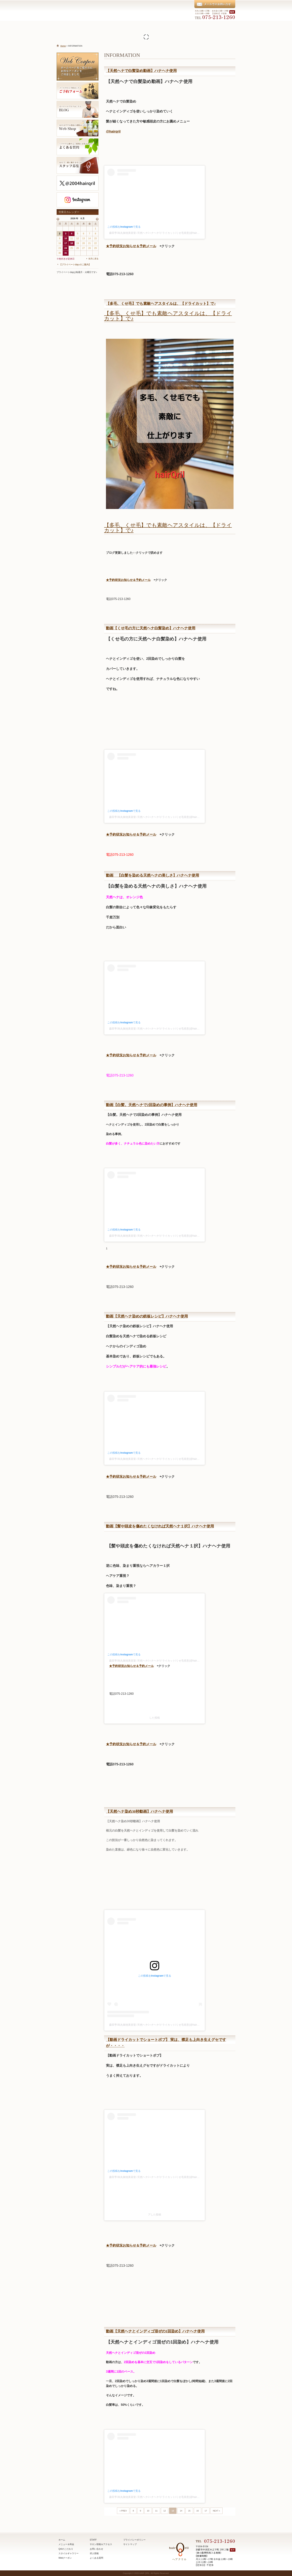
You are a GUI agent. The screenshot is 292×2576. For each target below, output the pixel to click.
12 (165, 2511)
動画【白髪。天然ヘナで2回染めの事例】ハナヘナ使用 (151, 1105)
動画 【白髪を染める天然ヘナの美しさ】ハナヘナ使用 (152, 875)
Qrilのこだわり (65, 2549)
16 (197, 2511)
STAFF (191, 26)
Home (63, 46)
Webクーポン (65, 2558)
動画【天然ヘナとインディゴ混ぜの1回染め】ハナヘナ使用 (155, 2331)
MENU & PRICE (101, 26)
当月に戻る (93, 258)
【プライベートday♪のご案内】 (75, 264)
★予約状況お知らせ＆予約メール (131, 246)
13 (173, 2511)
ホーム (61, 2540)
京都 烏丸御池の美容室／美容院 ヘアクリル (71, 9)
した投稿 (154, 1717)
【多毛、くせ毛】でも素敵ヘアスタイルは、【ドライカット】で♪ (161, 304)
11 (156, 2511)
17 (206, 2511)
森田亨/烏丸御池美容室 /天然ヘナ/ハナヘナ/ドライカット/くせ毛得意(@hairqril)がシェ (159, 2177)
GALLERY (161, 26)
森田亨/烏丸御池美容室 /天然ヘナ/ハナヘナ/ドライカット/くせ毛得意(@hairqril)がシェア (160, 1660)
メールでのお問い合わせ (214, 4)
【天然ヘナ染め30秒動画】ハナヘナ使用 (139, 1811)
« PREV (123, 2511)
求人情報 (94, 2553)
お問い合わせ (96, 2549)
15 (189, 2511)
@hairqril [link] (113, 131)
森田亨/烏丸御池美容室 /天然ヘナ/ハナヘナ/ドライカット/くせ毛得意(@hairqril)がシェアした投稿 (165, 232)
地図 (232, 12)
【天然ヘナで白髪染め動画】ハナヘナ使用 (141, 71)
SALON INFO (220, 26)
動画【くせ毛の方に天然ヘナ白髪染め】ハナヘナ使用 (150, 628)
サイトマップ (130, 2544)
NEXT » (216, 2511)
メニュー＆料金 (66, 2544)
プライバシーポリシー (134, 2540)
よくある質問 (96, 2558)
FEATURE (131, 26)
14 (181, 2511)
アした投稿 (154, 2214)
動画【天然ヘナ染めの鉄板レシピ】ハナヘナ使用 (147, 1316)
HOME (71, 26)
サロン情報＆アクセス (101, 2544)
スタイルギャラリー (68, 2553)
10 (148, 2511)
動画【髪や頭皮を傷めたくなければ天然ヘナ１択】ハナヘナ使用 (160, 1526)
